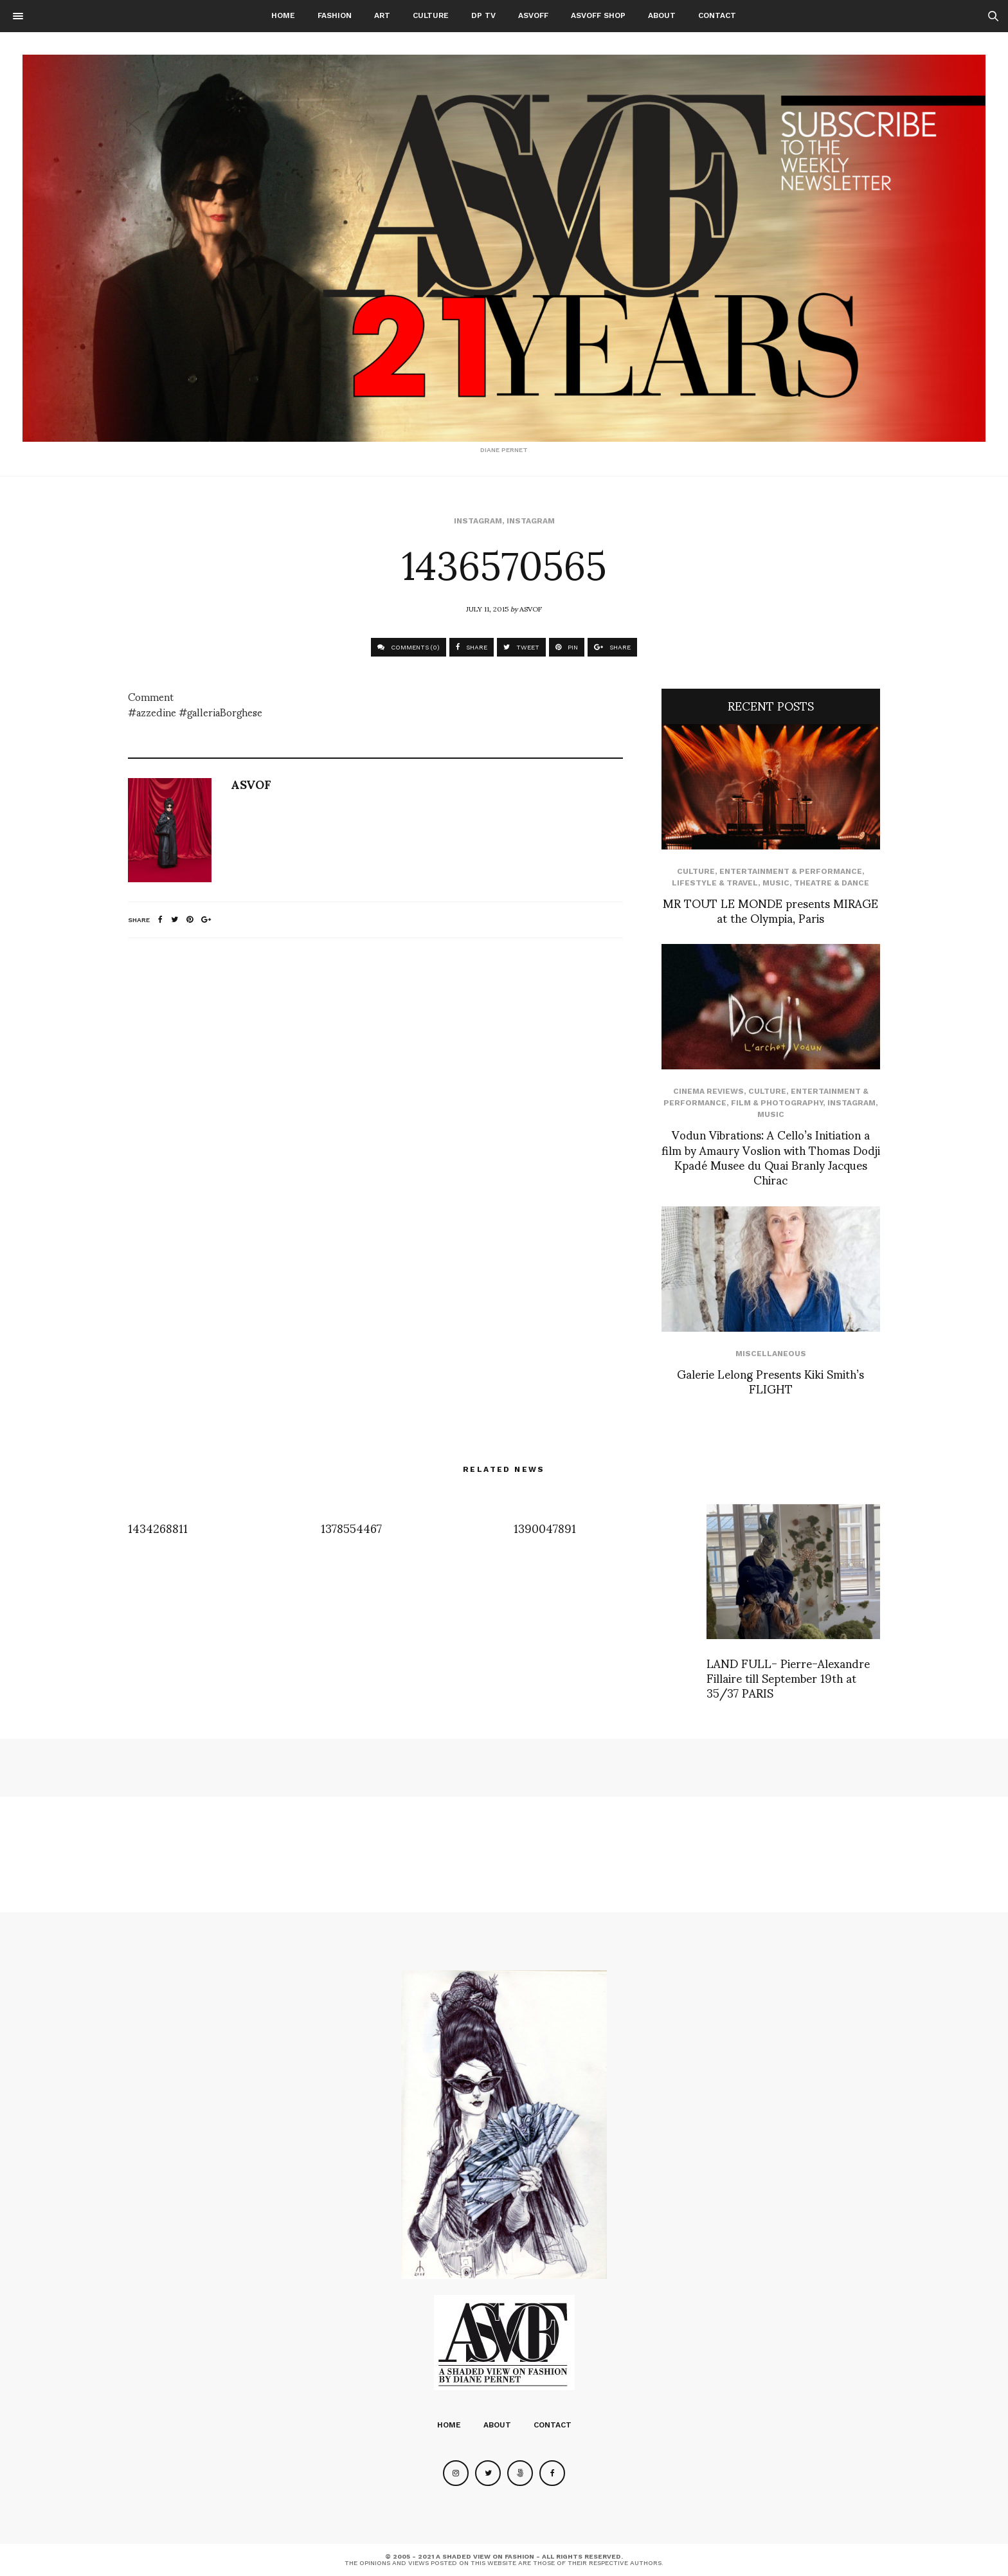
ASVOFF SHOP (598, 15)
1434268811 (158, 1527)
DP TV (483, 15)
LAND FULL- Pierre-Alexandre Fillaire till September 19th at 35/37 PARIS (788, 1678)
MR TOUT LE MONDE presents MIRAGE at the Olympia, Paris (770, 909)
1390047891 (545, 1527)
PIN (566, 647)
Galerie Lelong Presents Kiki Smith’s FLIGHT (770, 1380)
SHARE (471, 647)
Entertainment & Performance (790, 871)
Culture (431, 15)
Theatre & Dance (831, 882)
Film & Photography (777, 1102)
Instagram (478, 520)
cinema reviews (708, 1091)
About (662, 15)
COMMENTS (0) (408, 647)
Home (283, 15)
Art (382, 15)
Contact (717, 15)
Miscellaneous (770, 1353)
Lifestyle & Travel (715, 882)
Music (775, 882)
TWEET (521, 647)
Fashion (335, 15)
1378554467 (351, 1527)
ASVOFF (533, 15)
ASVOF (530, 608)
